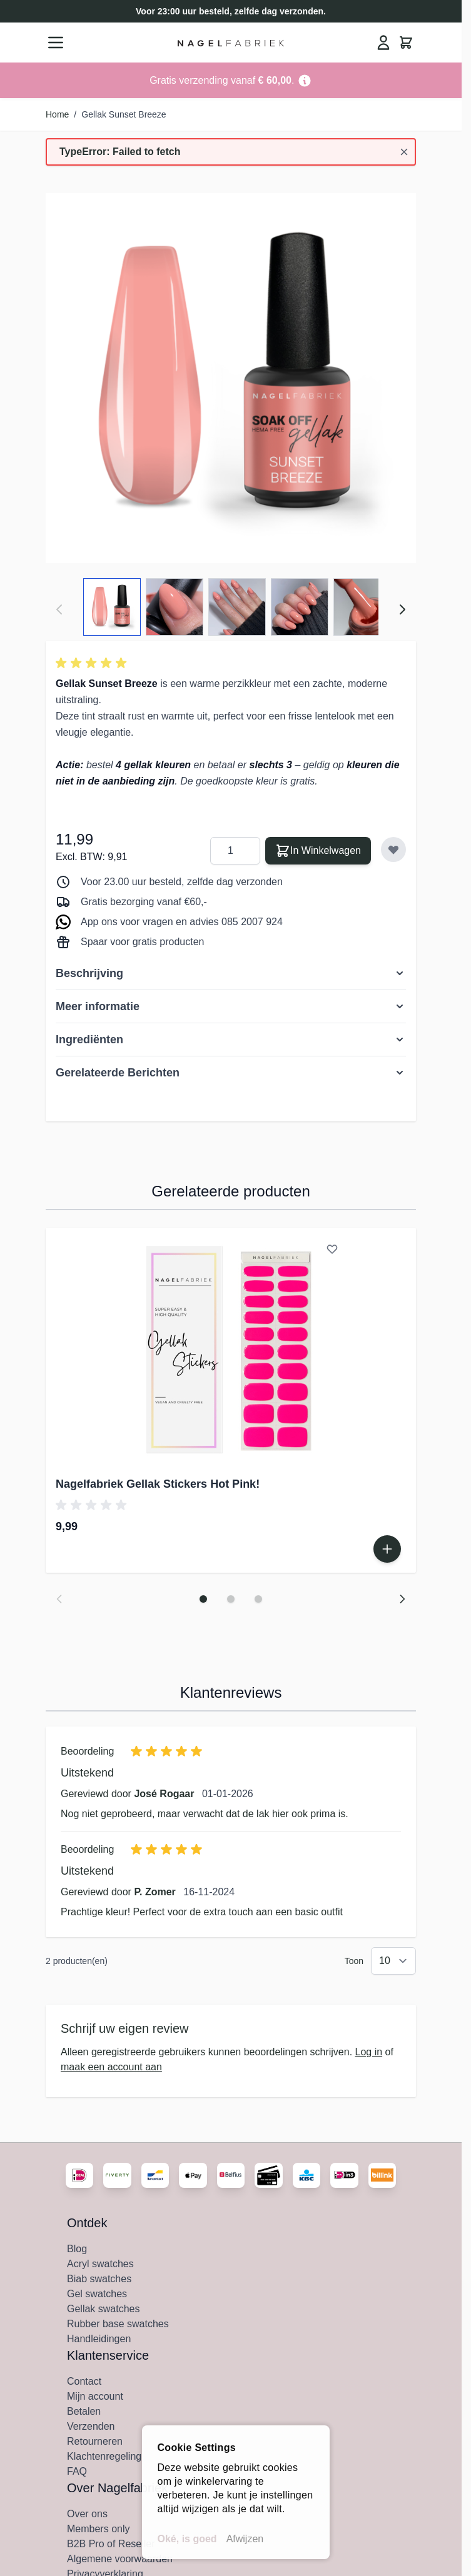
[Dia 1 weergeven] (203, 1599)
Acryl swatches (100, 2263)
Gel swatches (97, 2293)
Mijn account (95, 2396)
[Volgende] (402, 609)
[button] (93, 663)
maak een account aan (111, 2067)
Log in (369, 2052)
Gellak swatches (103, 2308)
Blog (77, 2248)
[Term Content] (304, 80)
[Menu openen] (56, 43)
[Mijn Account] (383, 42)
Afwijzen (245, 2538)
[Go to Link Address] (231, 80)
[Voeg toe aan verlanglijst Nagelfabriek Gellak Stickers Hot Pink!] (332, 1249)
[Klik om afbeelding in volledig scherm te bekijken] (231, 378)
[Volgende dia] (402, 1599)
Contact (84, 2381)
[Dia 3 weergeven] (258, 1599)
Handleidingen (99, 2338)
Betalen (84, 2411)
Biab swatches (99, 2278)
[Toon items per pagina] (393, 1961)
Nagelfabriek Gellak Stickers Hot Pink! (158, 1484)
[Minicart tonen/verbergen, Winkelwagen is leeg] (406, 43)
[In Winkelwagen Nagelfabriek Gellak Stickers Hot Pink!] (387, 1549)
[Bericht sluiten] (404, 152)
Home (57, 114)
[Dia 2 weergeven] (231, 1599)
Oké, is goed (187, 2538)
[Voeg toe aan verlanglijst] (393, 849)
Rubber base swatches (118, 2323)
